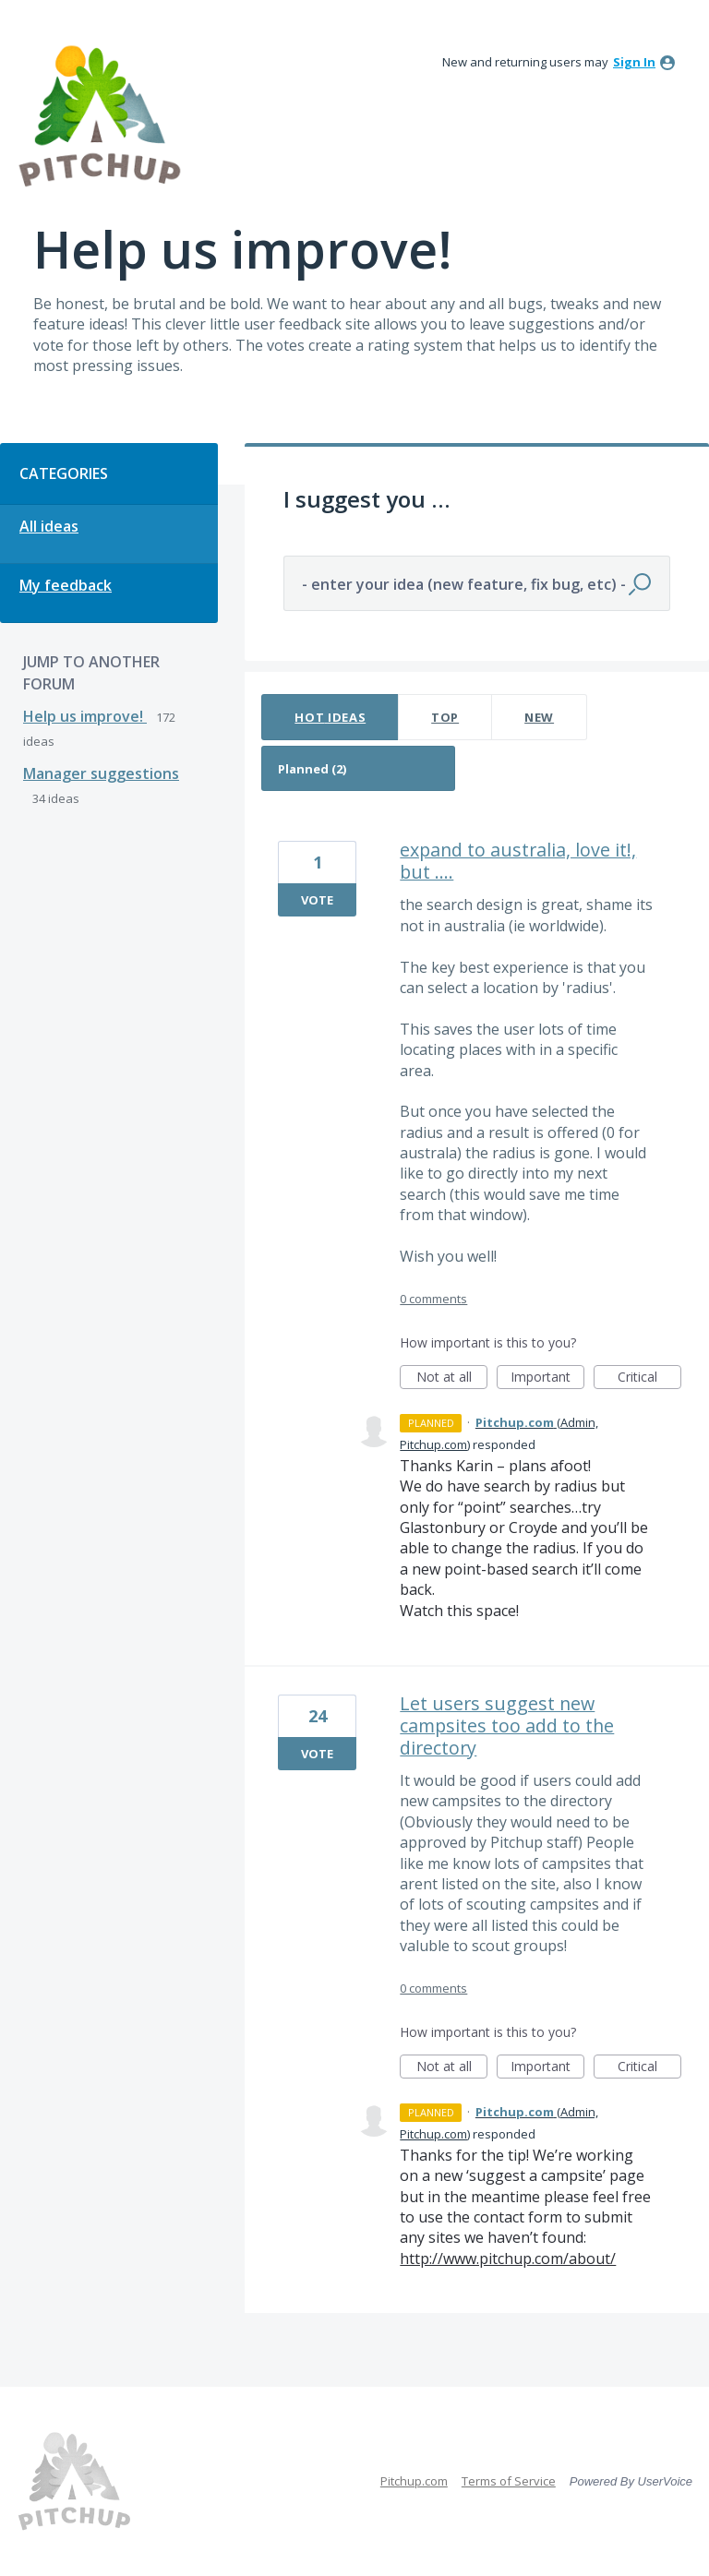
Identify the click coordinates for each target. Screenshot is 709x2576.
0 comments (433, 1298)
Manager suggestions (101, 773)
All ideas (48, 526)
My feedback (65, 585)
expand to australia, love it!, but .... (518, 860)
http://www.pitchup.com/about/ (508, 2258)
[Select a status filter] (359, 769)
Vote (317, 900)
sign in (634, 62)
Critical (649, 1378)
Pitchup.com (414, 2481)
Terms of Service (509, 2481)
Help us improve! (85, 716)
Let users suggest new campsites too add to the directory (507, 1725)
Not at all (452, 1378)
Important (547, 1378)
